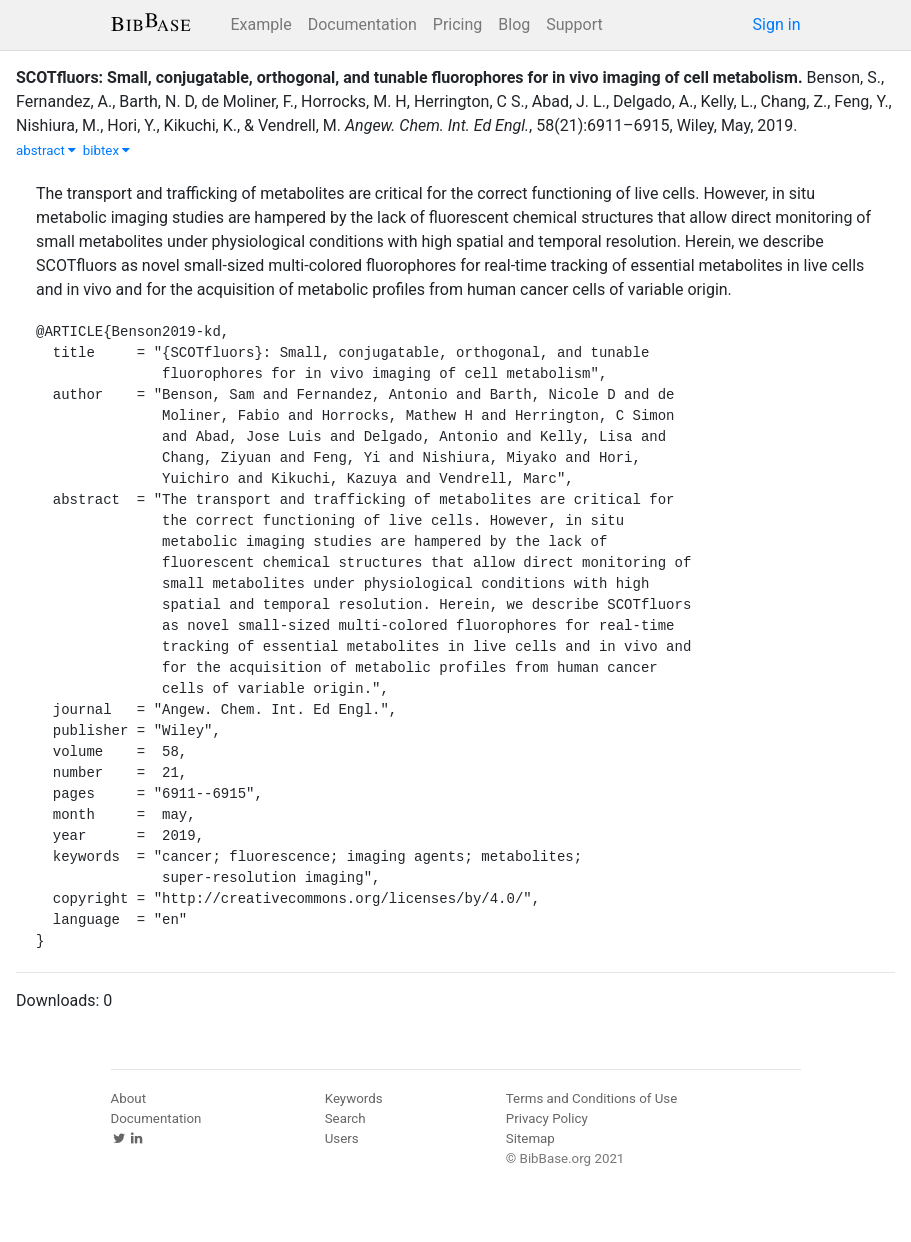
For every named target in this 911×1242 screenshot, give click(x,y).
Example (261, 24)
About (129, 1098)
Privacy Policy (547, 1118)
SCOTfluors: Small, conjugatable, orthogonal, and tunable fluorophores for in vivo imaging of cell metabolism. (409, 77)
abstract (46, 150)
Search (345, 1118)
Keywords (354, 1098)
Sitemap (530, 1138)
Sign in (777, 24)
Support (574, 24)
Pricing (458, 24)
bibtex (107, 150)
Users (342, 1138)
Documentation (362, 24)
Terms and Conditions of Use (591, 1098)
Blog (514, 24)
